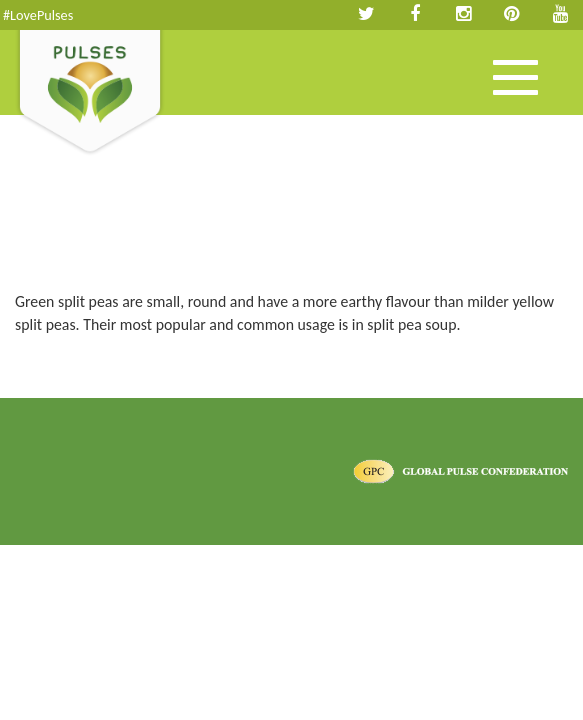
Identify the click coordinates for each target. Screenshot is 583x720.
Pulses (90, 93)
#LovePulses (38, 15)
